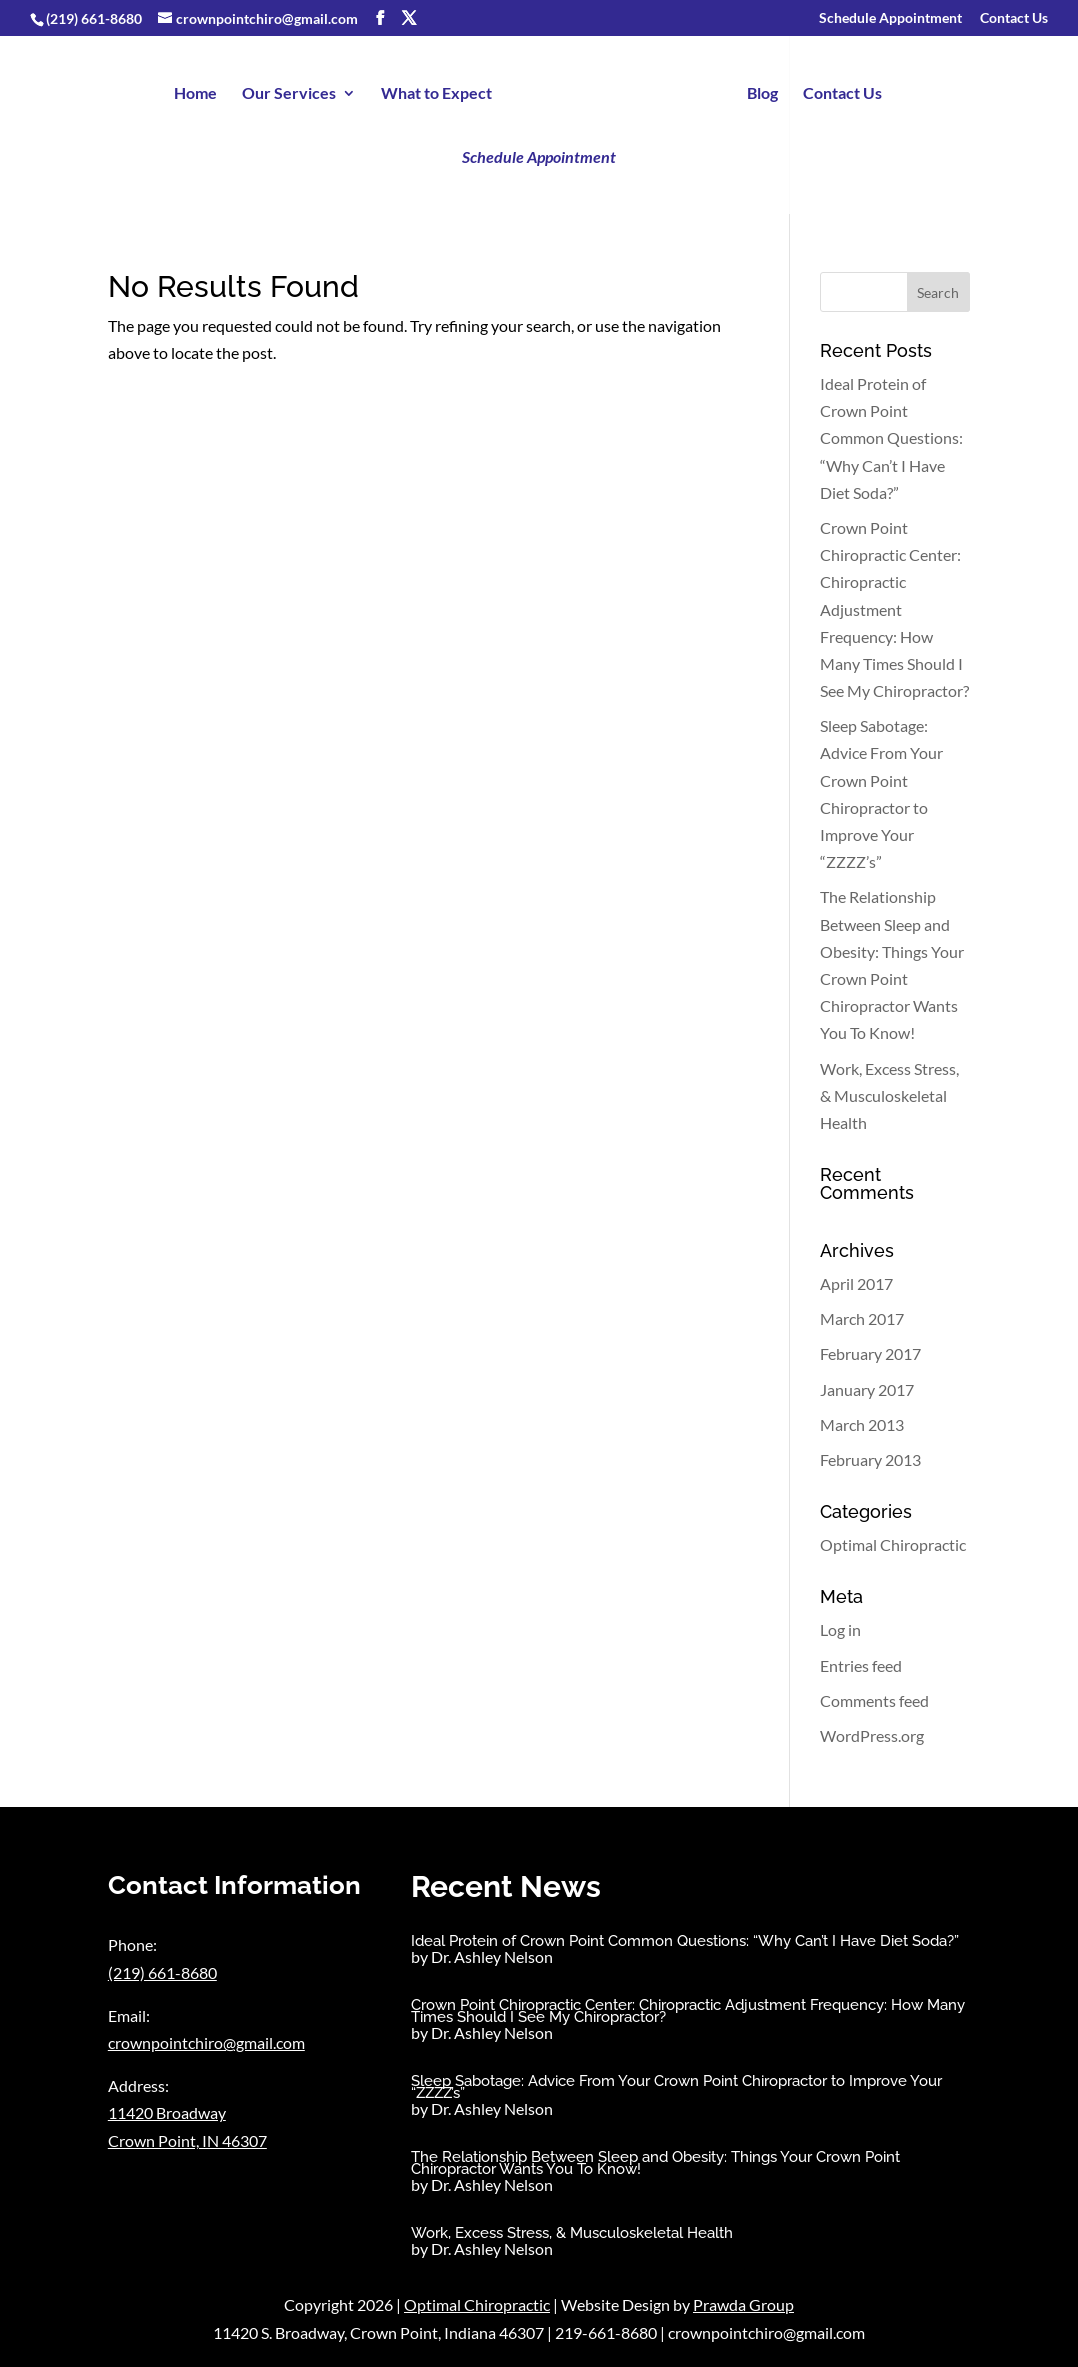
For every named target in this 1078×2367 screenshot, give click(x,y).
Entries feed (861, 1665)
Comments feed (874, 1700)
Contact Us (1014, 18)
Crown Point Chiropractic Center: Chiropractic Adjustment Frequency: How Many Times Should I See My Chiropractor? (894, 609)
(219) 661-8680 (94, 18)
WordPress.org (872, 1735)
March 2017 (862, 1318)
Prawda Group (743, 2304)
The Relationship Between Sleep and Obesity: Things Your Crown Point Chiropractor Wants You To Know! (655, 2163)
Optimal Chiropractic (893, 1544)
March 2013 (862, 1424)
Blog (762, 94)
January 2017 (867, 1389)
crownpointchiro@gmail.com (206, 2042)
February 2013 (870, 1459)
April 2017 (856, 1283)
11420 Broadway (167, 2112)
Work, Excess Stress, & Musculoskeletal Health (889, 1095)
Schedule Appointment (890, 18)
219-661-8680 (606, 2332)
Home (195, 94)
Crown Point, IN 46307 (187, 2140)
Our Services (289, 94)
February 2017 (870, 1353)
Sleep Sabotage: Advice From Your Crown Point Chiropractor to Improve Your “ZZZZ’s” (676, 2087)
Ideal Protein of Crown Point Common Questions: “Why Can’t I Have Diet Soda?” (891, 438)
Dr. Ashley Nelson (492, 1956)
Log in (840, 1629)
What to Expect (436, 94)
